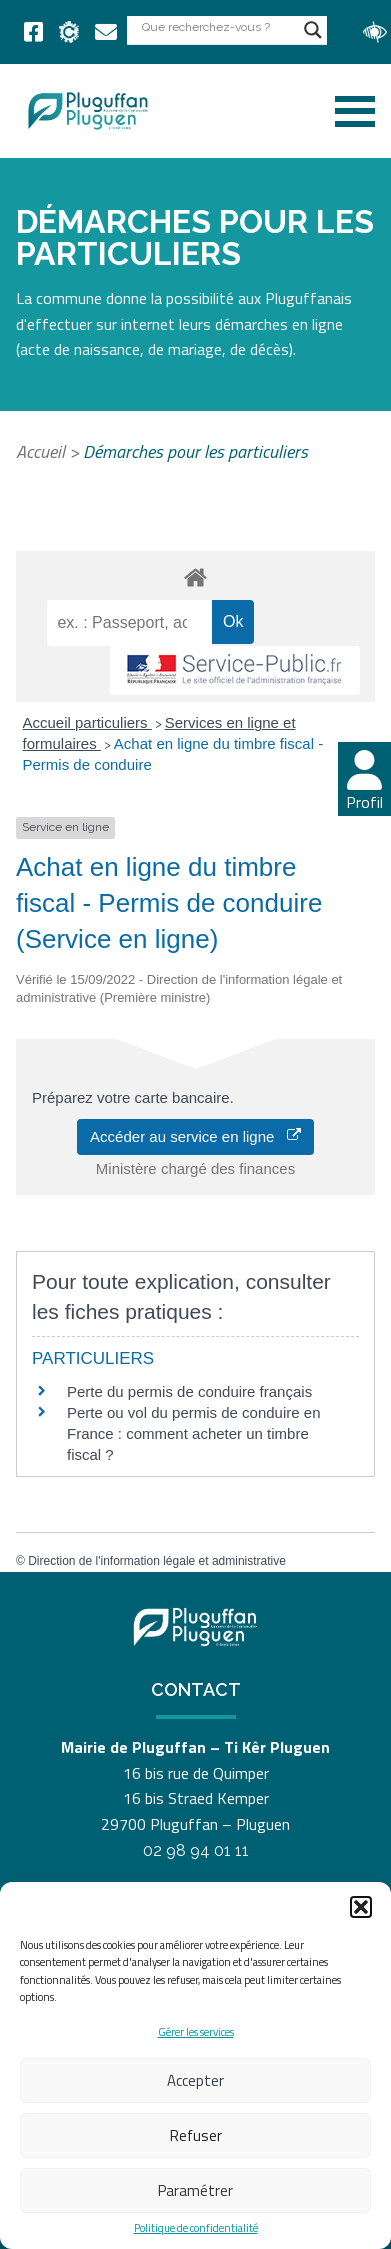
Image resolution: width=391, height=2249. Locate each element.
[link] (33, 32)
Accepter (195, 2080)
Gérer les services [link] (196, 2032)
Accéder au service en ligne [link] (195, 1136)
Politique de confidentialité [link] (196, 2228)
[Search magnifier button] (313, 30)
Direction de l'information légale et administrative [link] (157, 1561)
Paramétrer (195, 2190)
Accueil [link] (40, 451)
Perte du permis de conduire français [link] (189, 1391)
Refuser (196, 2135)
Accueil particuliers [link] (87, 722)
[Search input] (218, 26)
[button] (361, 1907)
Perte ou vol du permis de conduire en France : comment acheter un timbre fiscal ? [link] (193, 1433)
